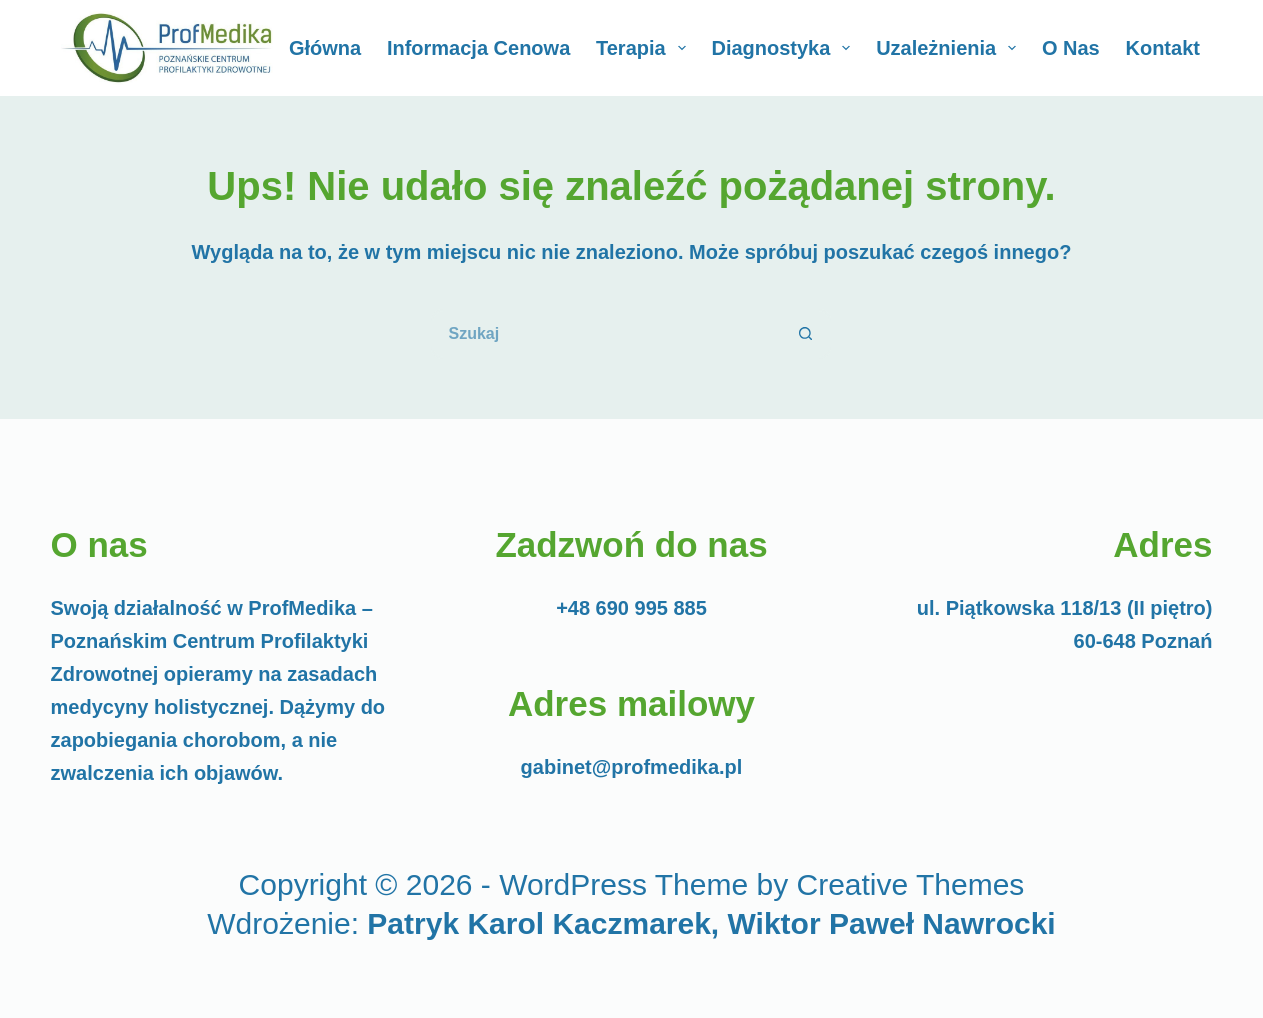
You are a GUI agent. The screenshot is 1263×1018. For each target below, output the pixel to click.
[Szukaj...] (606, 334)
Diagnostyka (784, 48)
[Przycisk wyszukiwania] (806, 334)
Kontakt (1162, 48)
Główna (325, 48)
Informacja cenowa (478, 48)
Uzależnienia (950, 48)
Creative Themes (911, 884)
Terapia (645, 48)
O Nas (1071, 48)
